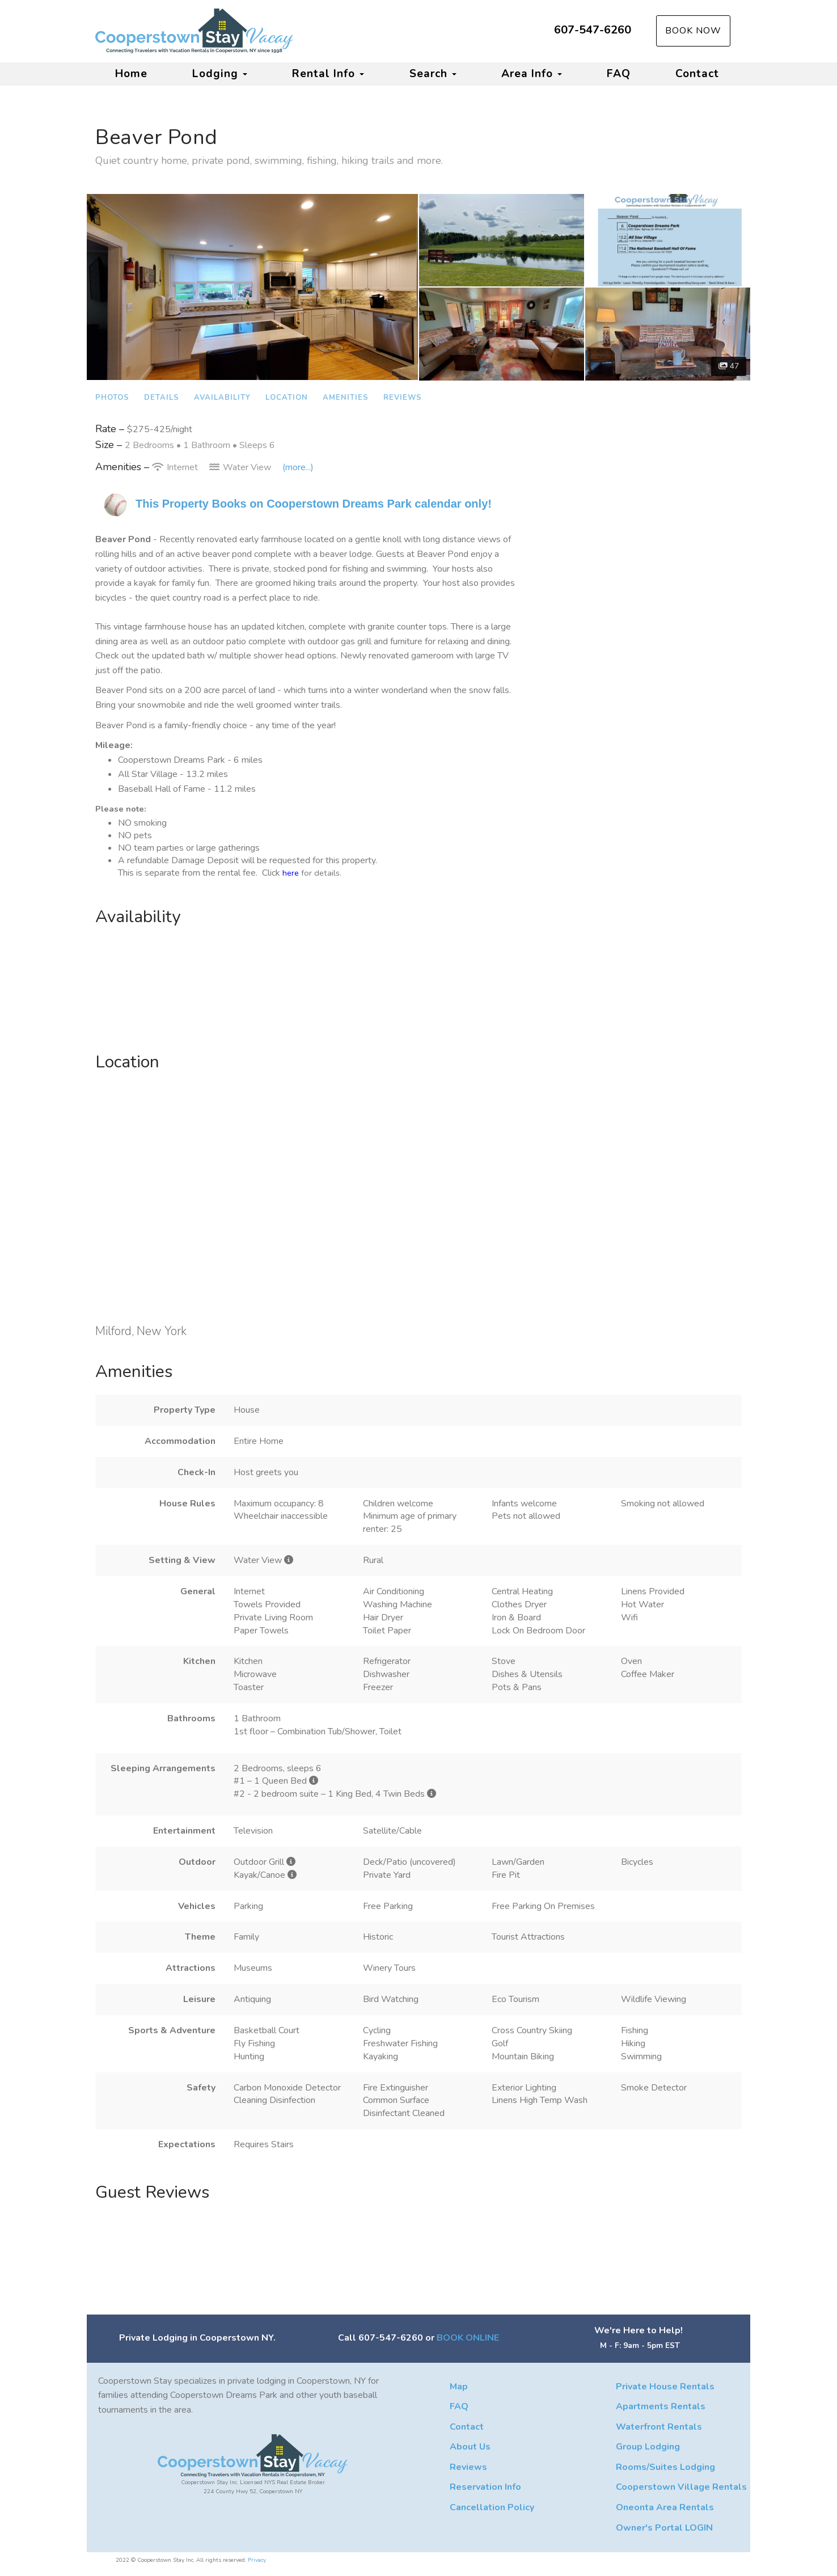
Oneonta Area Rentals (665, 2507)
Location (286, 397)
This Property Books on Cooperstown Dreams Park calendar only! (314, 503)
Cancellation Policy (492, 2507)
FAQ (619, 73)
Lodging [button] (219, 73)
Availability (222, 397)
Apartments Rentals (660, 2406)
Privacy (257, 2560)
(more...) (298, 467)
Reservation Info (485, 2487)
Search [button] (432, 73)
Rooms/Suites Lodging (665, 2467)
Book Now (693, 30)
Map (459, 2386)
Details (161, 397)
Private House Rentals (665, 2386)
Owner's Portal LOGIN (664, 2528)
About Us (470, 2446)
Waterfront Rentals (659, 2427)
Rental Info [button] (328, 73)
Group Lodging (648, 2446)
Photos (112, 397)
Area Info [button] (531, 73)
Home (131, 73)
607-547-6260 (592, 29)
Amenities (346, 397)
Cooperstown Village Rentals (681, 2487)
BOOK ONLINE (468, 2338)
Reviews (402, 397)
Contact (697, 73)
